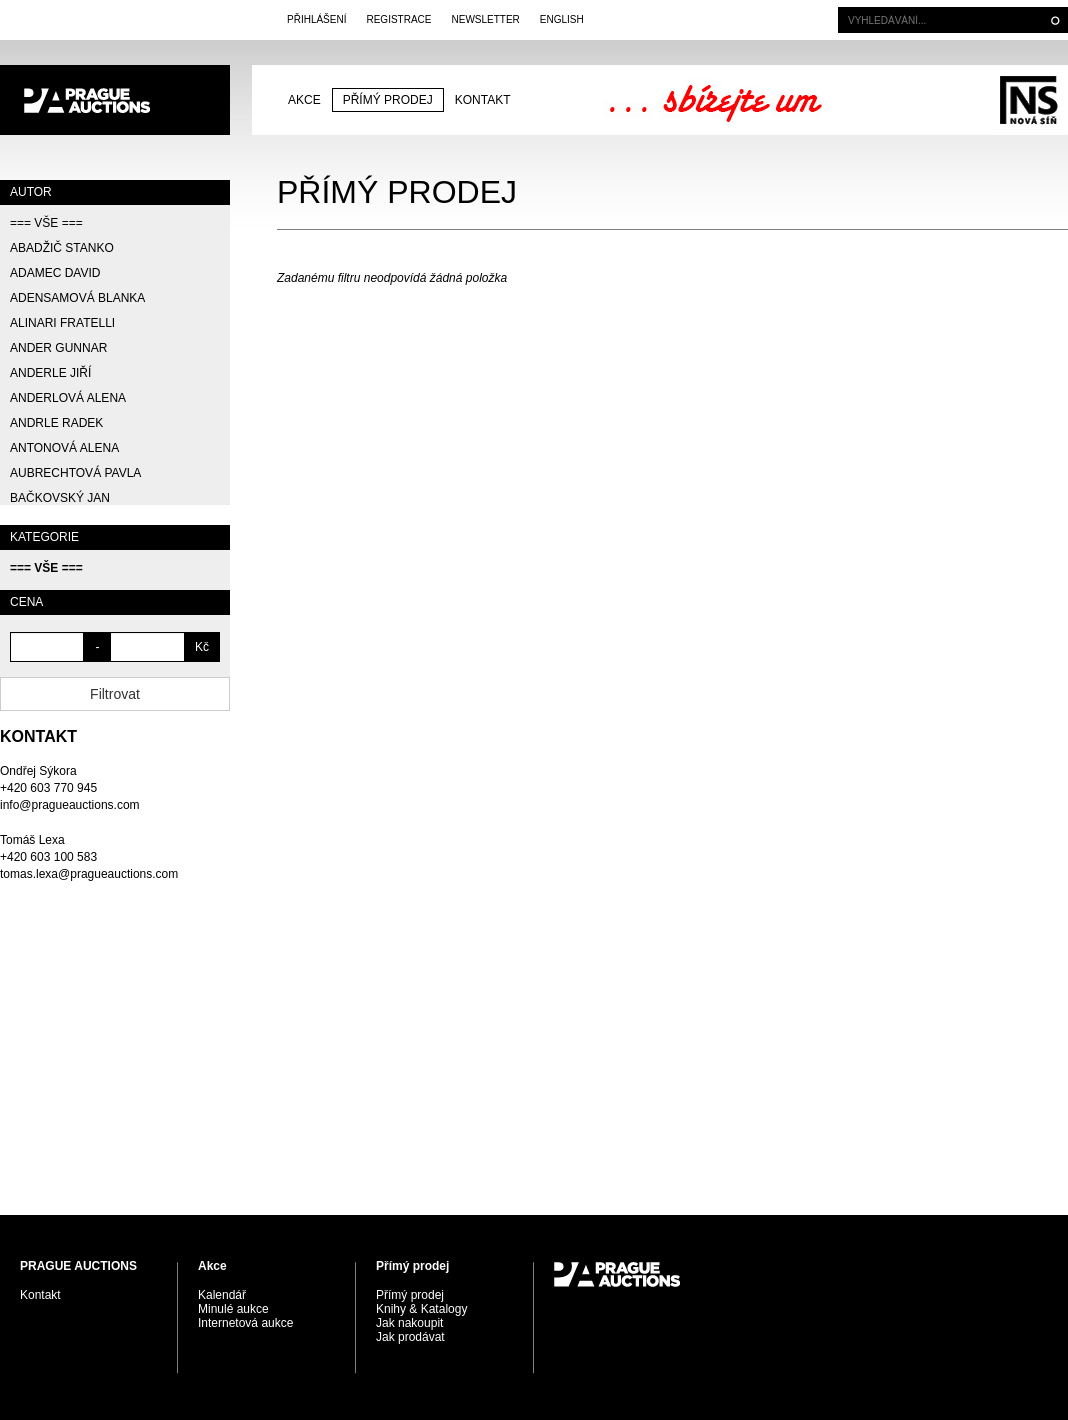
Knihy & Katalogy (421, 1309)
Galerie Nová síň (1028, 100)
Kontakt (483, 100)
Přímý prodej (388, 100)
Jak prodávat (410, 1337)
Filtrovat (115, 694)
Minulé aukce (233, 1309)
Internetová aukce (245, 1323)
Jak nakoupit (409, 1323)
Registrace (398, 19)
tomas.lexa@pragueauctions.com (89, 874)
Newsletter (485, 19)
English (562, 19)
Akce (304, 100)
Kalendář (222, 1295)
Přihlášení (316, 19)
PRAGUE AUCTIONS (115, 100)
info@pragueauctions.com (70, 805)
